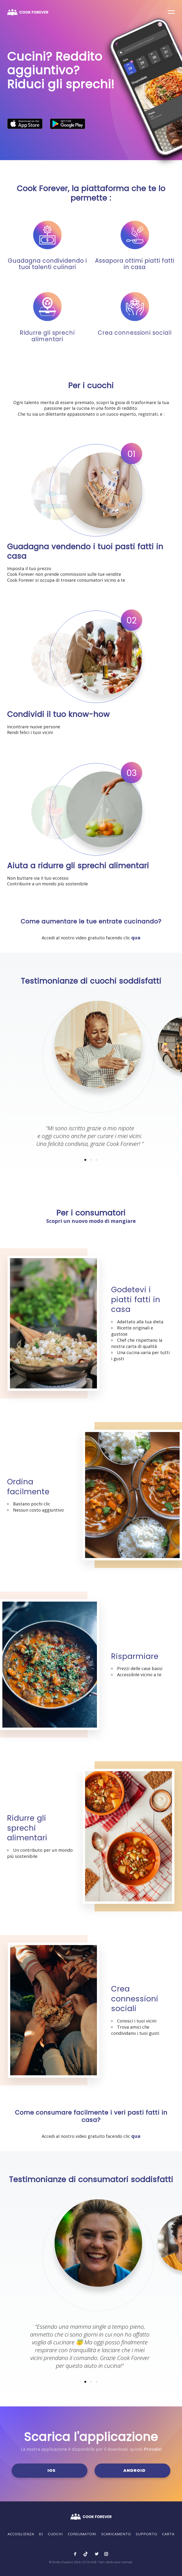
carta (168, 2533)
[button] (85, 1160)
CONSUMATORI (82, 2533)
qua (136, 937)
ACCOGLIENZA (21, 2533)
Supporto (146, 2533)
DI (41, 2533)
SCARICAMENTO (116, 2533)
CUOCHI (55, 2533)
